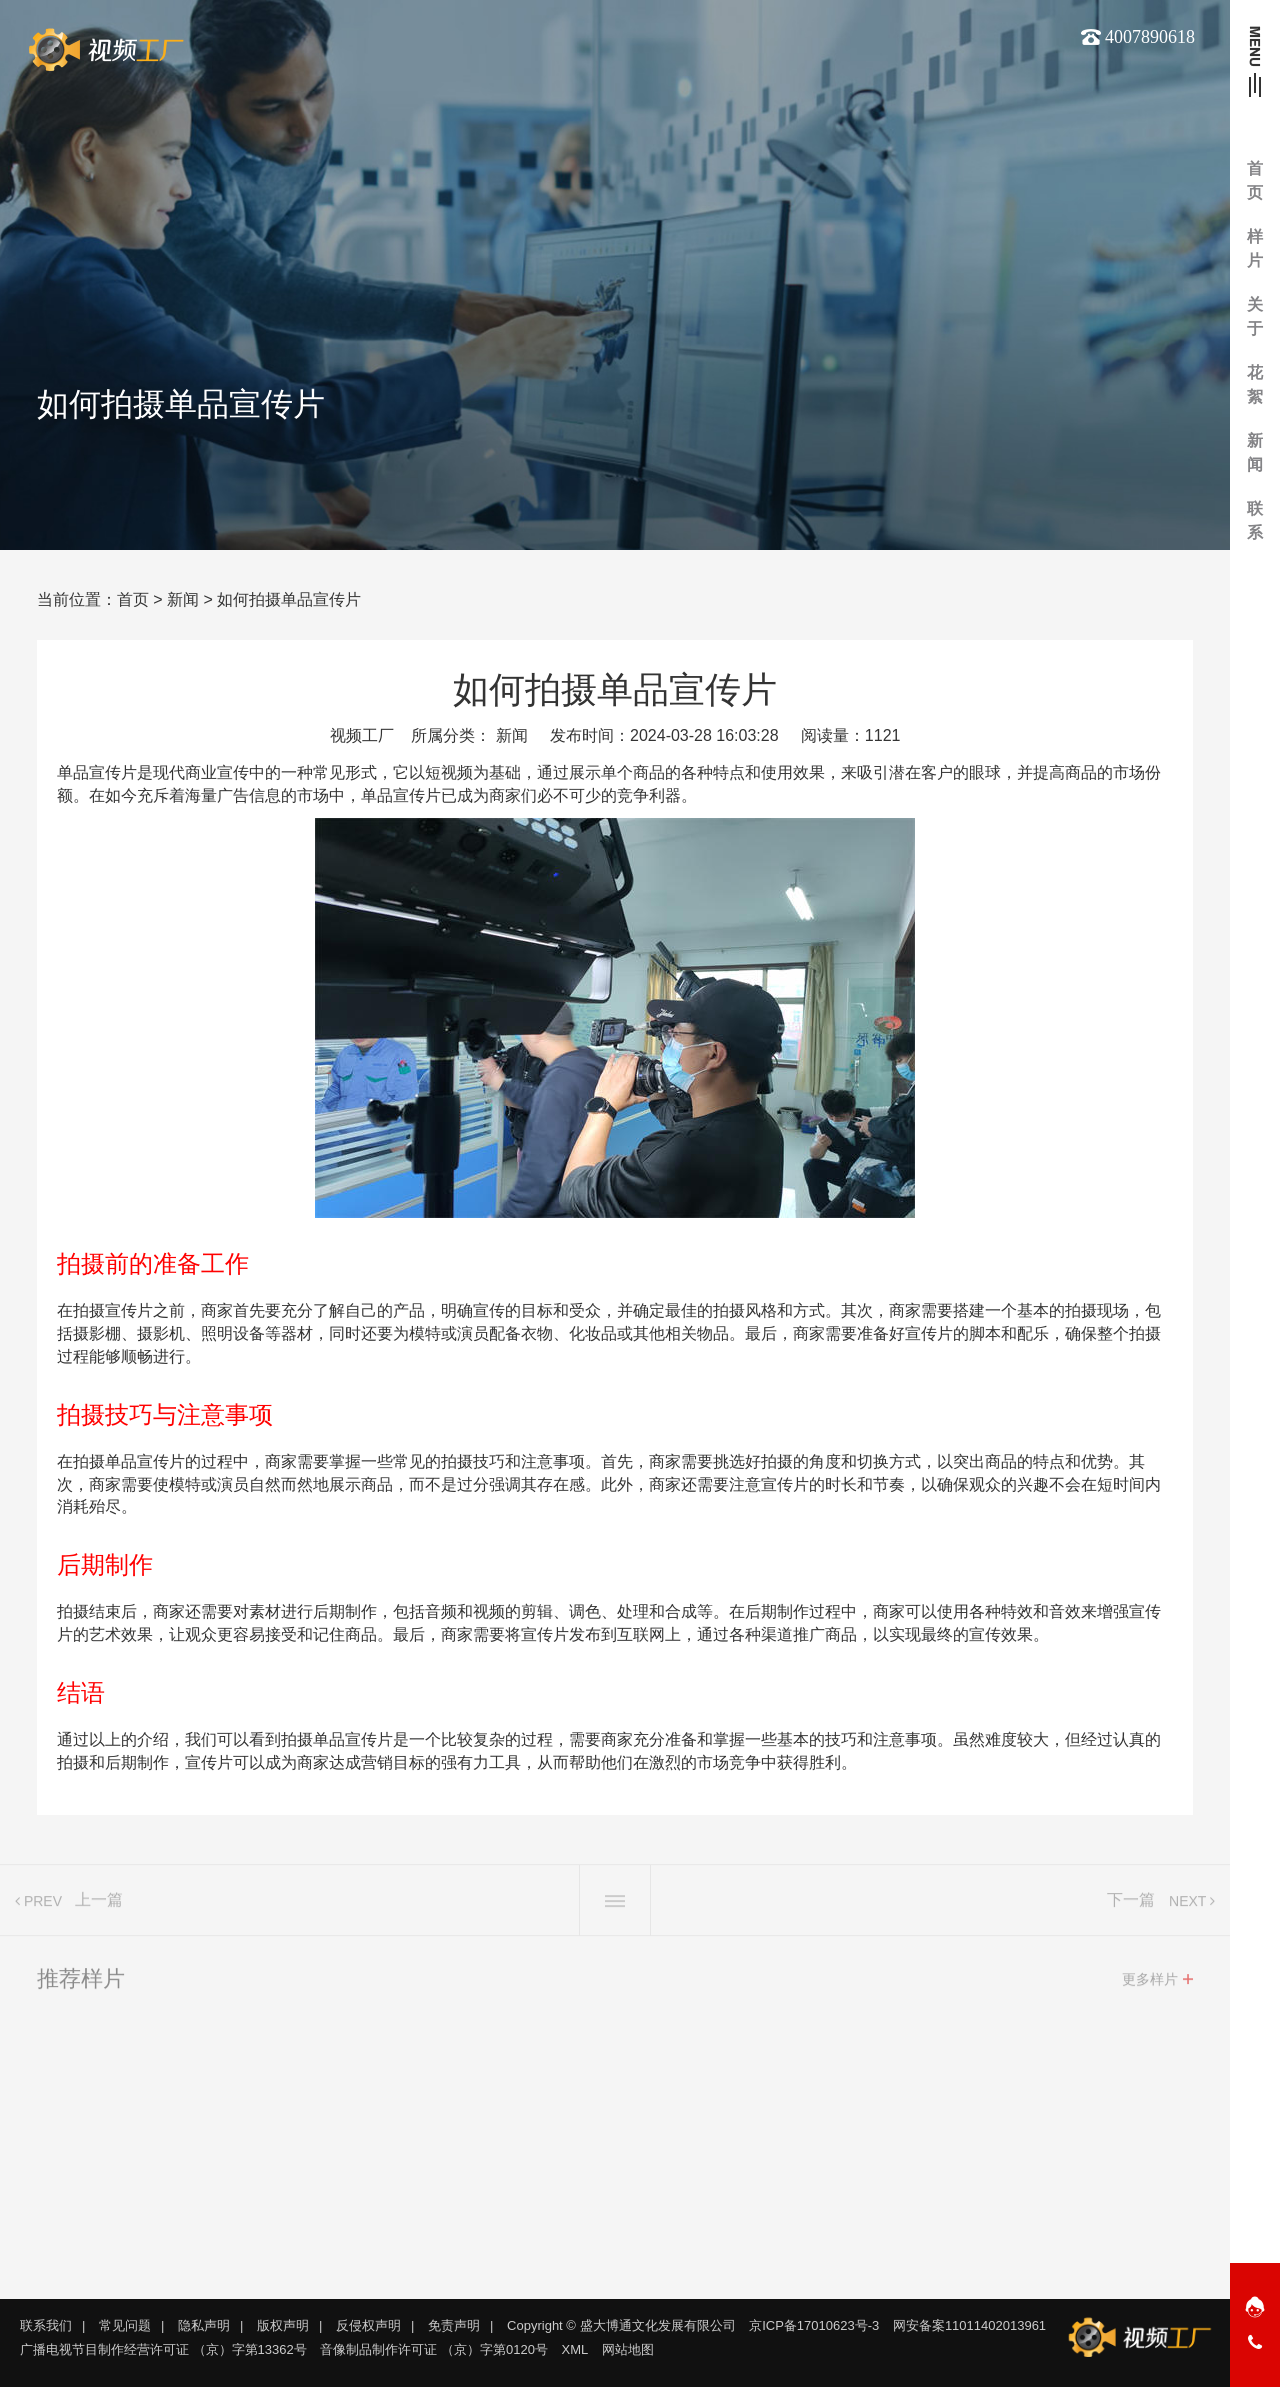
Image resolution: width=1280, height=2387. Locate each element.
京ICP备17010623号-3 (814, 2325)
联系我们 (46, 2325)
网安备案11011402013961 (969, 2325)
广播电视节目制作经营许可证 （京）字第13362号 (163, 2349)
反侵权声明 (368, 2325)
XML (575, 2349)
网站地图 (628, 2349)
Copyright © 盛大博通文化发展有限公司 (621, 2325)
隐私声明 (204, 2325)
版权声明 (283, 2325)
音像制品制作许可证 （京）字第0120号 (434, 2349)
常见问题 (125, 2325)
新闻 (183, 599)
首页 (133, 599)
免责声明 (454, 2325)
